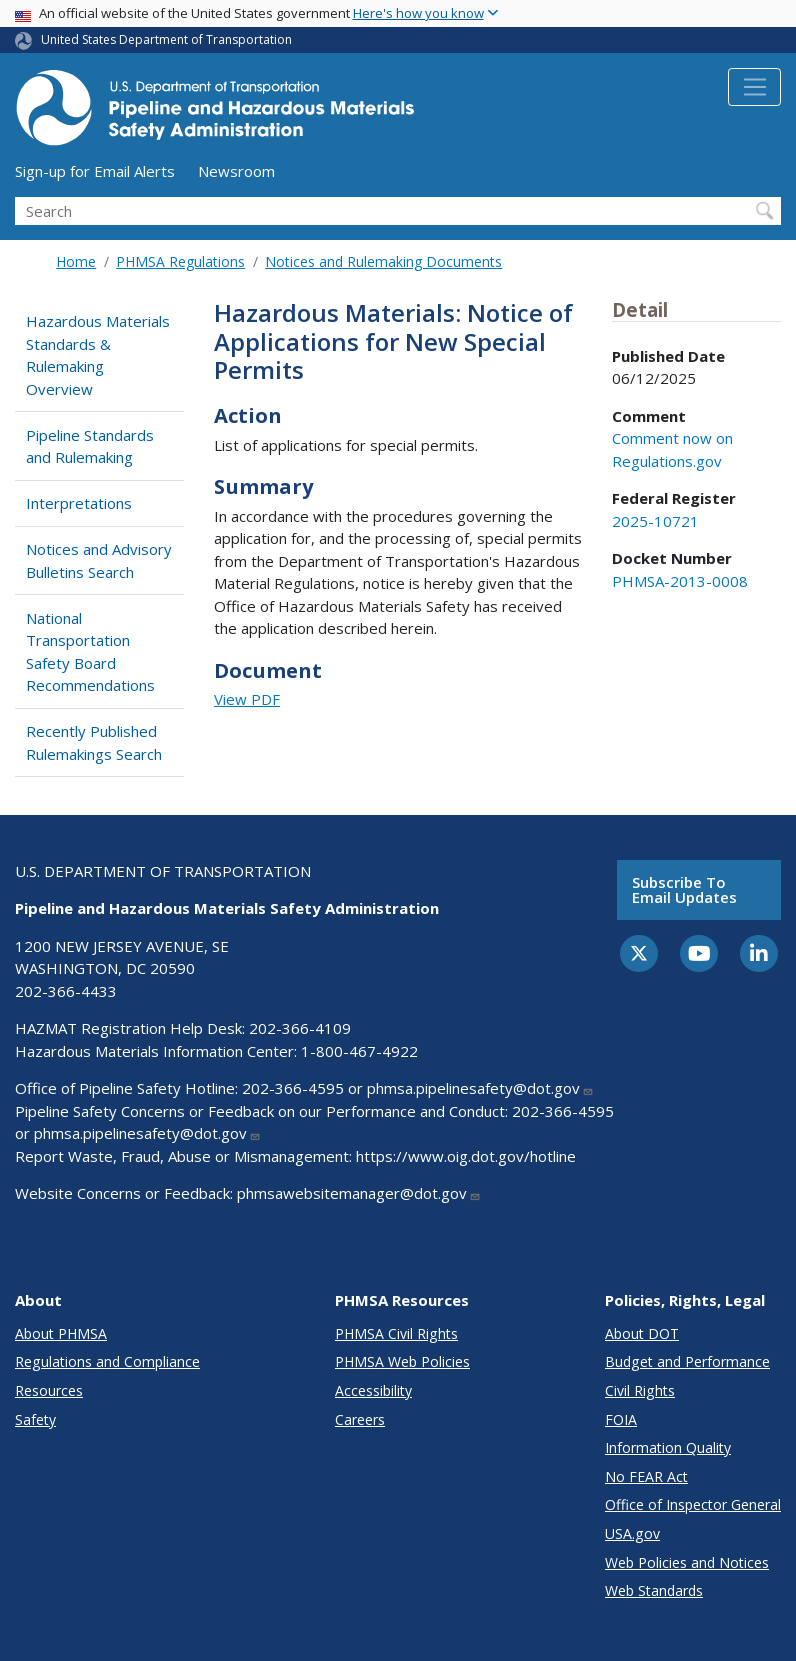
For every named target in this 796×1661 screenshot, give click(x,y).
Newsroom (236, 171)
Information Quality (668, 1447)
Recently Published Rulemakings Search (94, 742)
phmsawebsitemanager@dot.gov (359, 1193)
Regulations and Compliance (107, 1361)
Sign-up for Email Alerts (95, 171)
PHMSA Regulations (180, 261)
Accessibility (373, 1390)
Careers (360, 1419)
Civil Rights (640, 1390)
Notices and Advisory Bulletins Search (99, 560)
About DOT (642, 1333)
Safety (35, 1419)
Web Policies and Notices (687, 1562)
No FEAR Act (646, 1476)
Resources (49, 1390)
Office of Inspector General (693, 1504)
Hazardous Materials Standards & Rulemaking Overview (98, 355)
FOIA (621, 1419)
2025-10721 (655, 521)
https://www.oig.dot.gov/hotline (466, 1156)
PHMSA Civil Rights (396, 1333)
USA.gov (632, 1533)
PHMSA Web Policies (402, 1361)
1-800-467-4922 (359, 1051)
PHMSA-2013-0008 (680, 581)
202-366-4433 (66, 991)
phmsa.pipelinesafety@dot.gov (480, 1088)
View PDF (247, 699)
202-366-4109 (300, 1028)
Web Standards (654, 1590)
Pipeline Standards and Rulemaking (90, 446)
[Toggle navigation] (754, 87)
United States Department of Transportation (166, 39)
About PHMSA (61, 1333)
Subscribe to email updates (684, 889)
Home (76, 261)
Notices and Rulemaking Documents (383, 261)
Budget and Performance (687, 1361)
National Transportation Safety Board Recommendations (90, 652)
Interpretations (79, 503)
